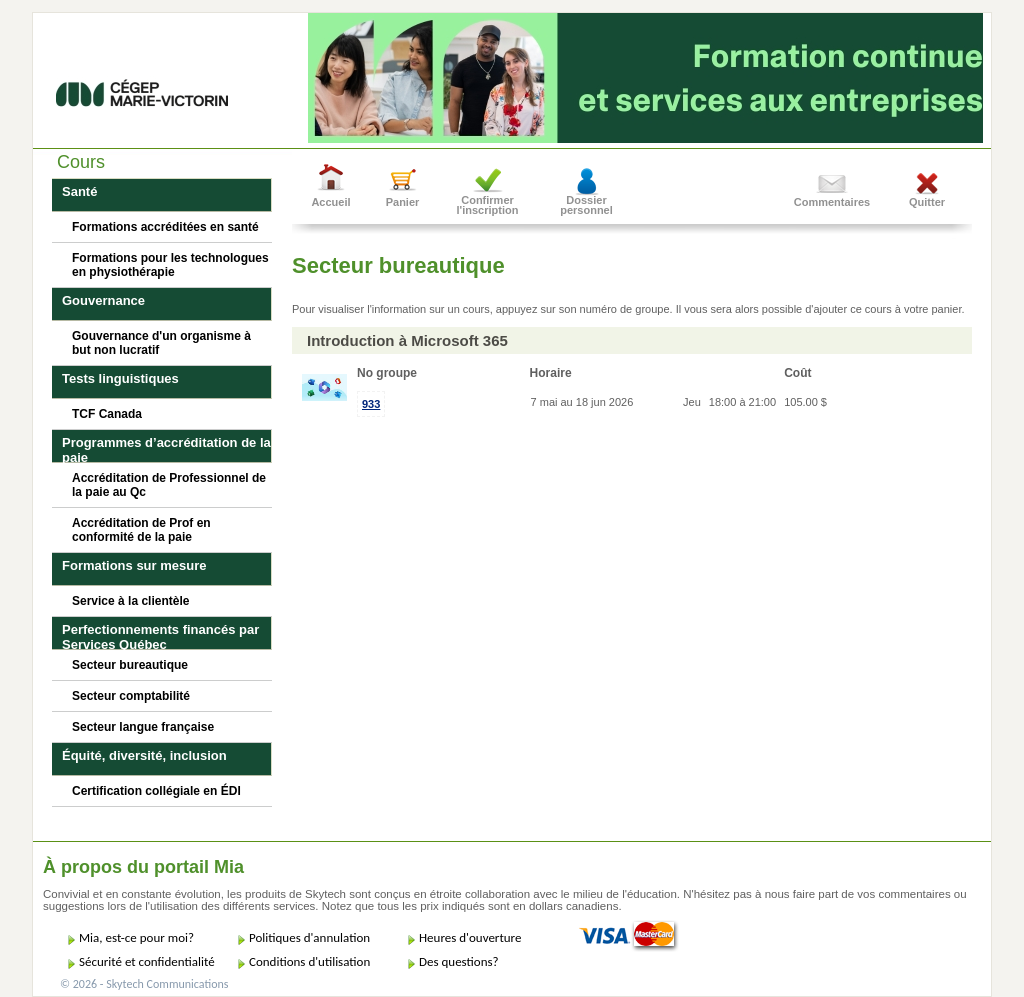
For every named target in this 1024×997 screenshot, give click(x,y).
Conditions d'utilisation (309, 961)
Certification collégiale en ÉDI (156, 791)
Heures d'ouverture (470, 937)
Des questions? (459, 961)
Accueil (330, 202)
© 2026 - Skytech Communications (144, 984)
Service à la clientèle (130, 601)
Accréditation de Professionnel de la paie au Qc (169, 485)
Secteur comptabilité (131, 696)
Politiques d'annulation (309, 937)
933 (371, 404)
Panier (403, 202)
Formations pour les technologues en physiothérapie (170, 265)
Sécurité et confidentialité (147, 961)
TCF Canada (107, 414)
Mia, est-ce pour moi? (136, 937)
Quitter (927, 202)
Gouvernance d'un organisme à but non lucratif (161, 343)
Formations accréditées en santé (165, 227)
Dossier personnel (586, 205)
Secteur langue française (143, 727)
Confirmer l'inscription (488, 205)
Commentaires (832, 202)
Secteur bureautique (130, 665)
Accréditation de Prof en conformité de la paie (141, 530)
